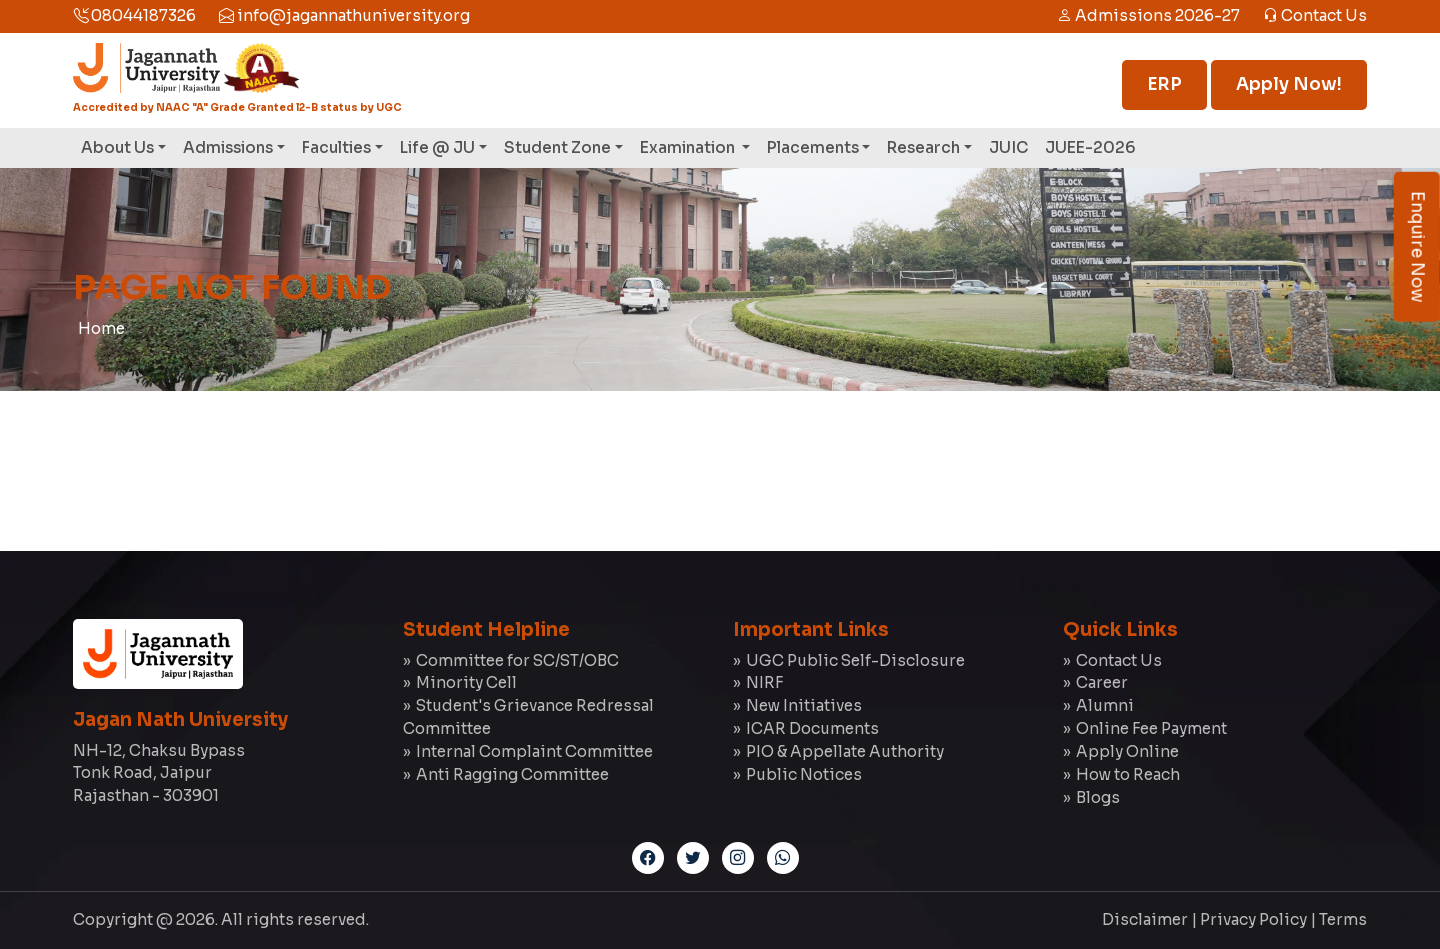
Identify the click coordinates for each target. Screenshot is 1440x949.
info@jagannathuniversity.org (344, 15)
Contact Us (1315, 15)
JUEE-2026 (1090, 147)
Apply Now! (1289, 84)
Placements (813, 147)
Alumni (1105, 705)
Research (923, 147)
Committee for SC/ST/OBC (517, 660)
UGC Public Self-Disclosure (855, 660)
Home (101, 328)
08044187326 (134, 15)
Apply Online (1127, 751)
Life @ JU (437, 147)
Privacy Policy (1253, 919)
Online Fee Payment (1151, 728)
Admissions (228, 147)
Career (1102, 682)
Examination (689, 147)
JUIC (1008, 147)
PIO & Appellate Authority (845, 751)
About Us (117, 147)
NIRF (764, 682)
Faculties (336, 147)
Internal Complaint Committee (534, 751)
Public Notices (804, 774)
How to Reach (1128, 774)
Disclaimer (1145, 919)
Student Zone (557, 147)
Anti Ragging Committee (512, 774)
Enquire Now (1417, 247)
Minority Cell (466, 682)
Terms (1343, 919)
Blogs (1098, 797)
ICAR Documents (812, 728)
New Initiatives (804, 705)
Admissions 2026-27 (1148, 15)
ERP (1164, 84)
